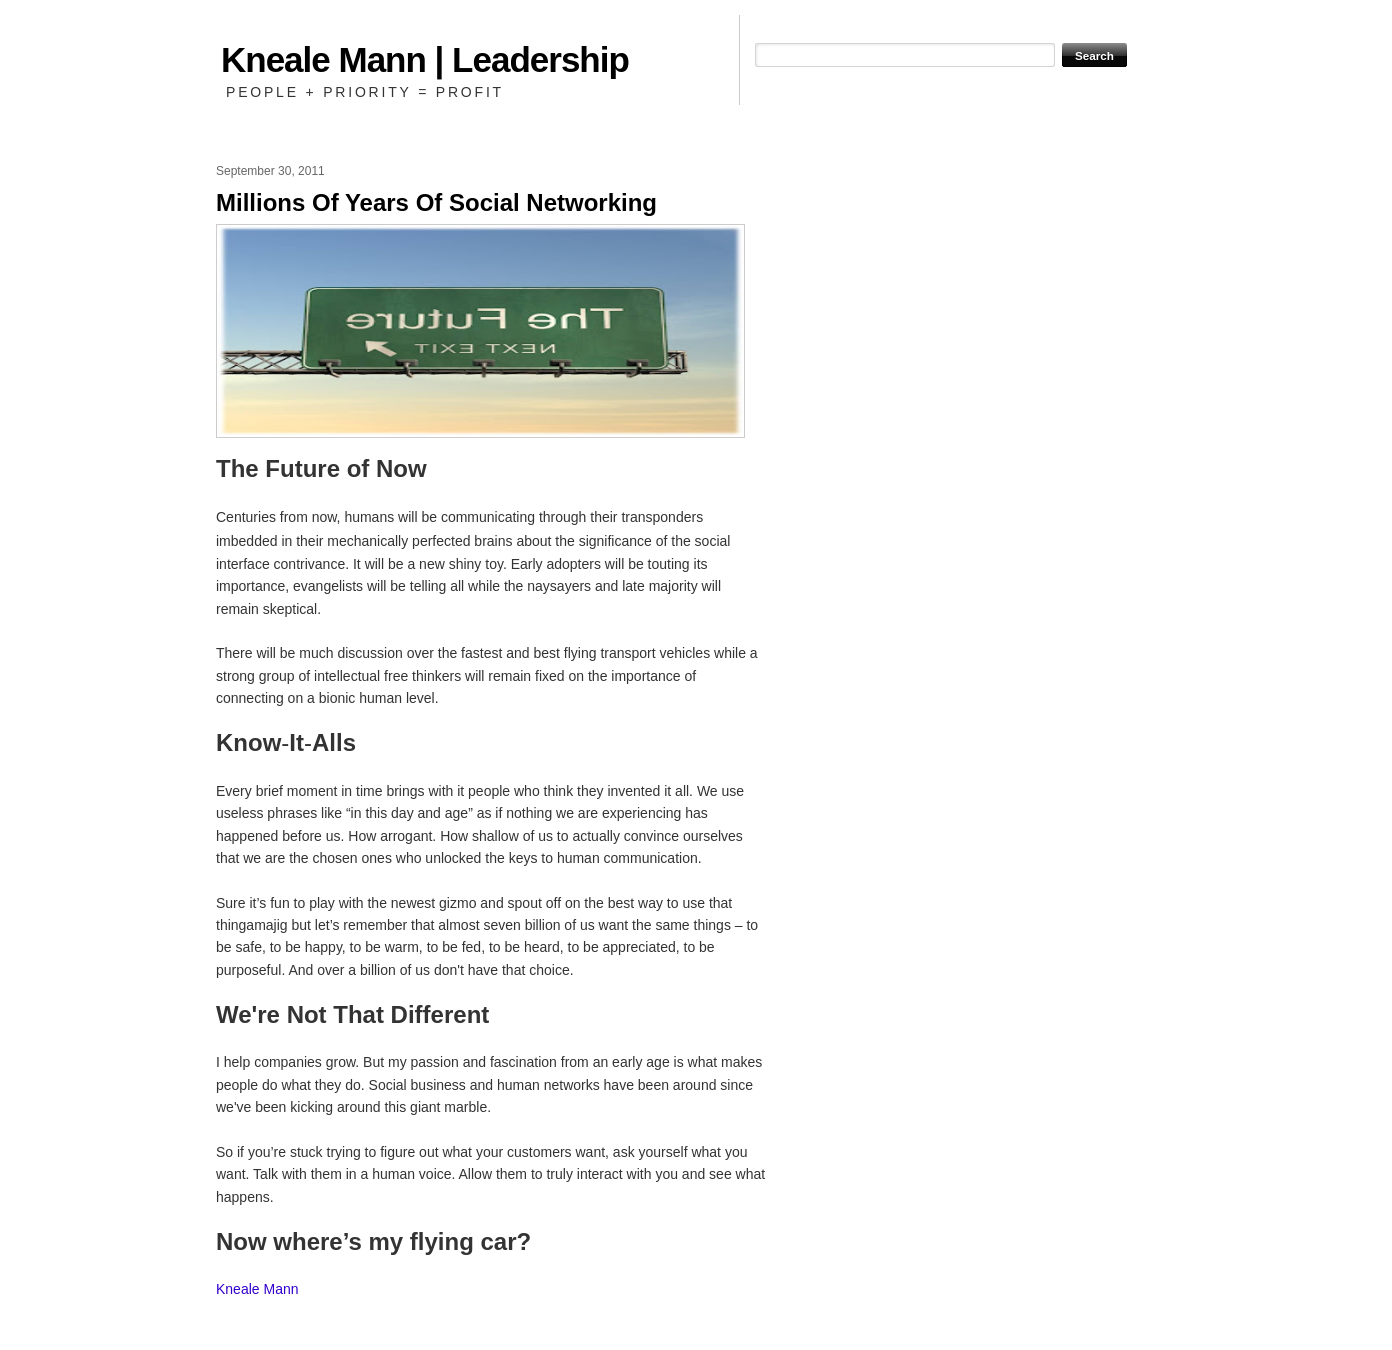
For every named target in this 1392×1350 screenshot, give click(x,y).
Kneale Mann (257, 1289)
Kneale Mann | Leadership (425, 59)
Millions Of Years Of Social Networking (436, 202)
